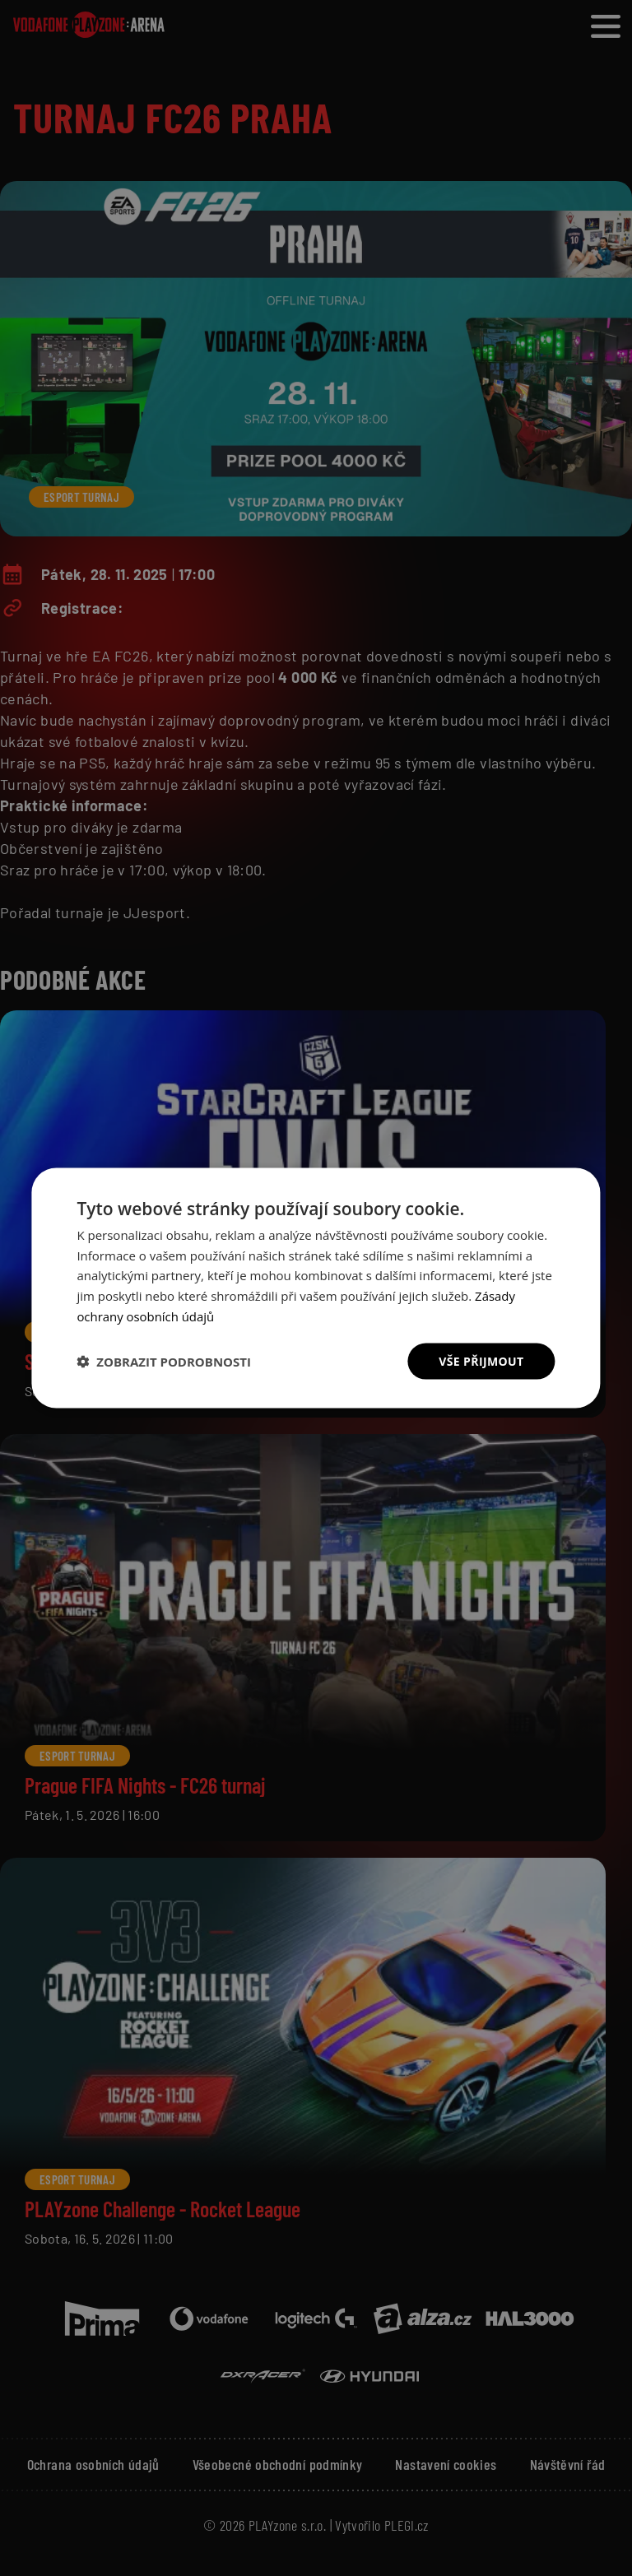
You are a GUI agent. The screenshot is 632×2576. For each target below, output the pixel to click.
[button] (164, 1361)
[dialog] (316, 1288)
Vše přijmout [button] (481, 1360)
